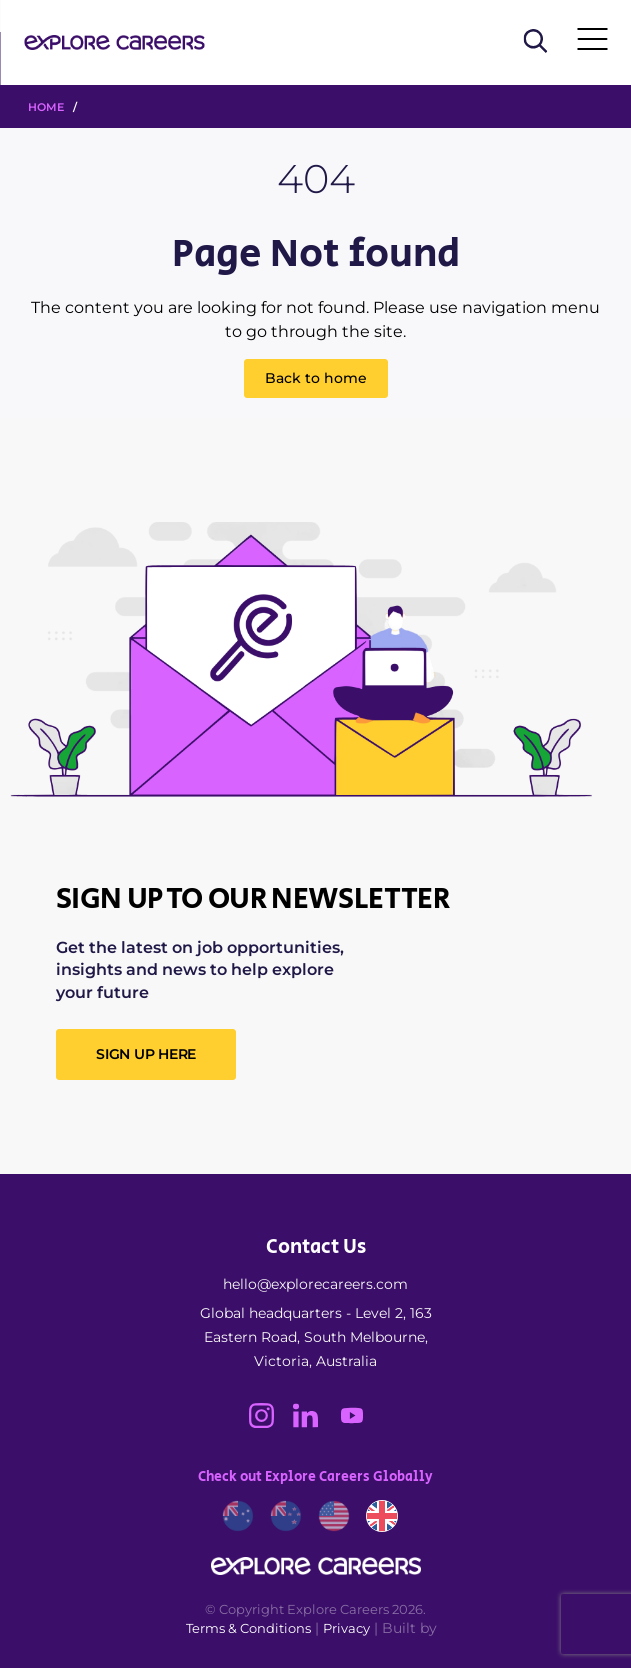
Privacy (346, 1628)
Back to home (316, 378)
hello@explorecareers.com (315, 1284)
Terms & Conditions (248, 1628)
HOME (46, 107)
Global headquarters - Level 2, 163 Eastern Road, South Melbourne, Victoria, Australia (316, 1337)
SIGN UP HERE (146, 1054)
